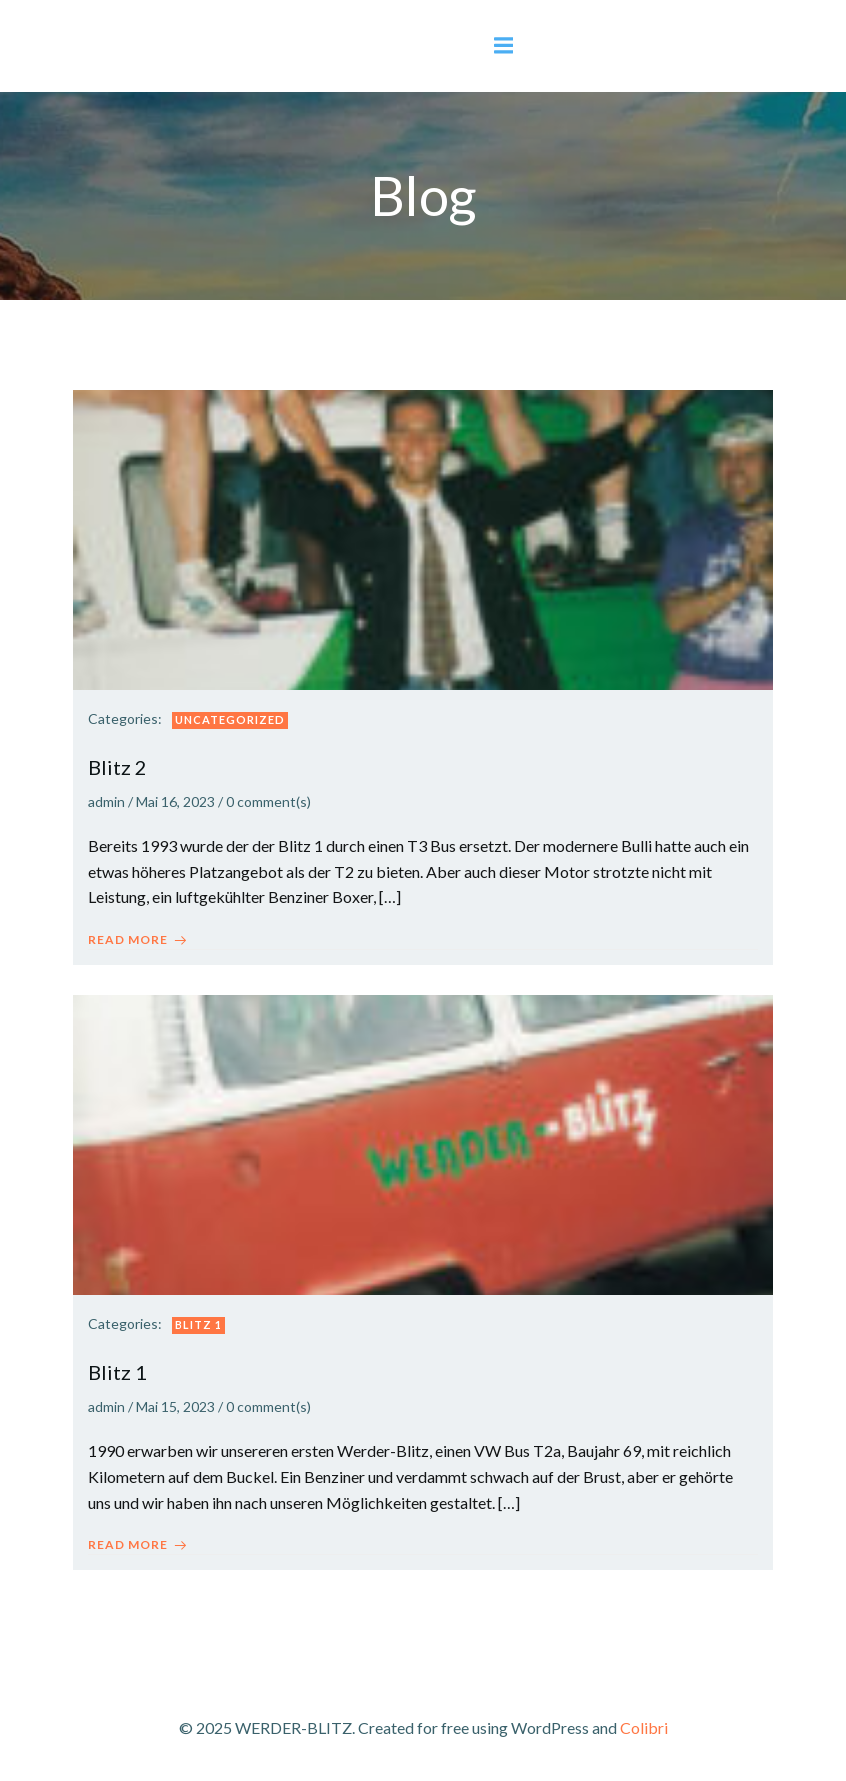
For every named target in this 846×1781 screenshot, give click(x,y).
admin (106, 801)
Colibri (644, 1727)
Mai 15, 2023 (175, 1406)
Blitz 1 (198, 1324)
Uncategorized (230, 719)
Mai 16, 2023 (175, 801)
